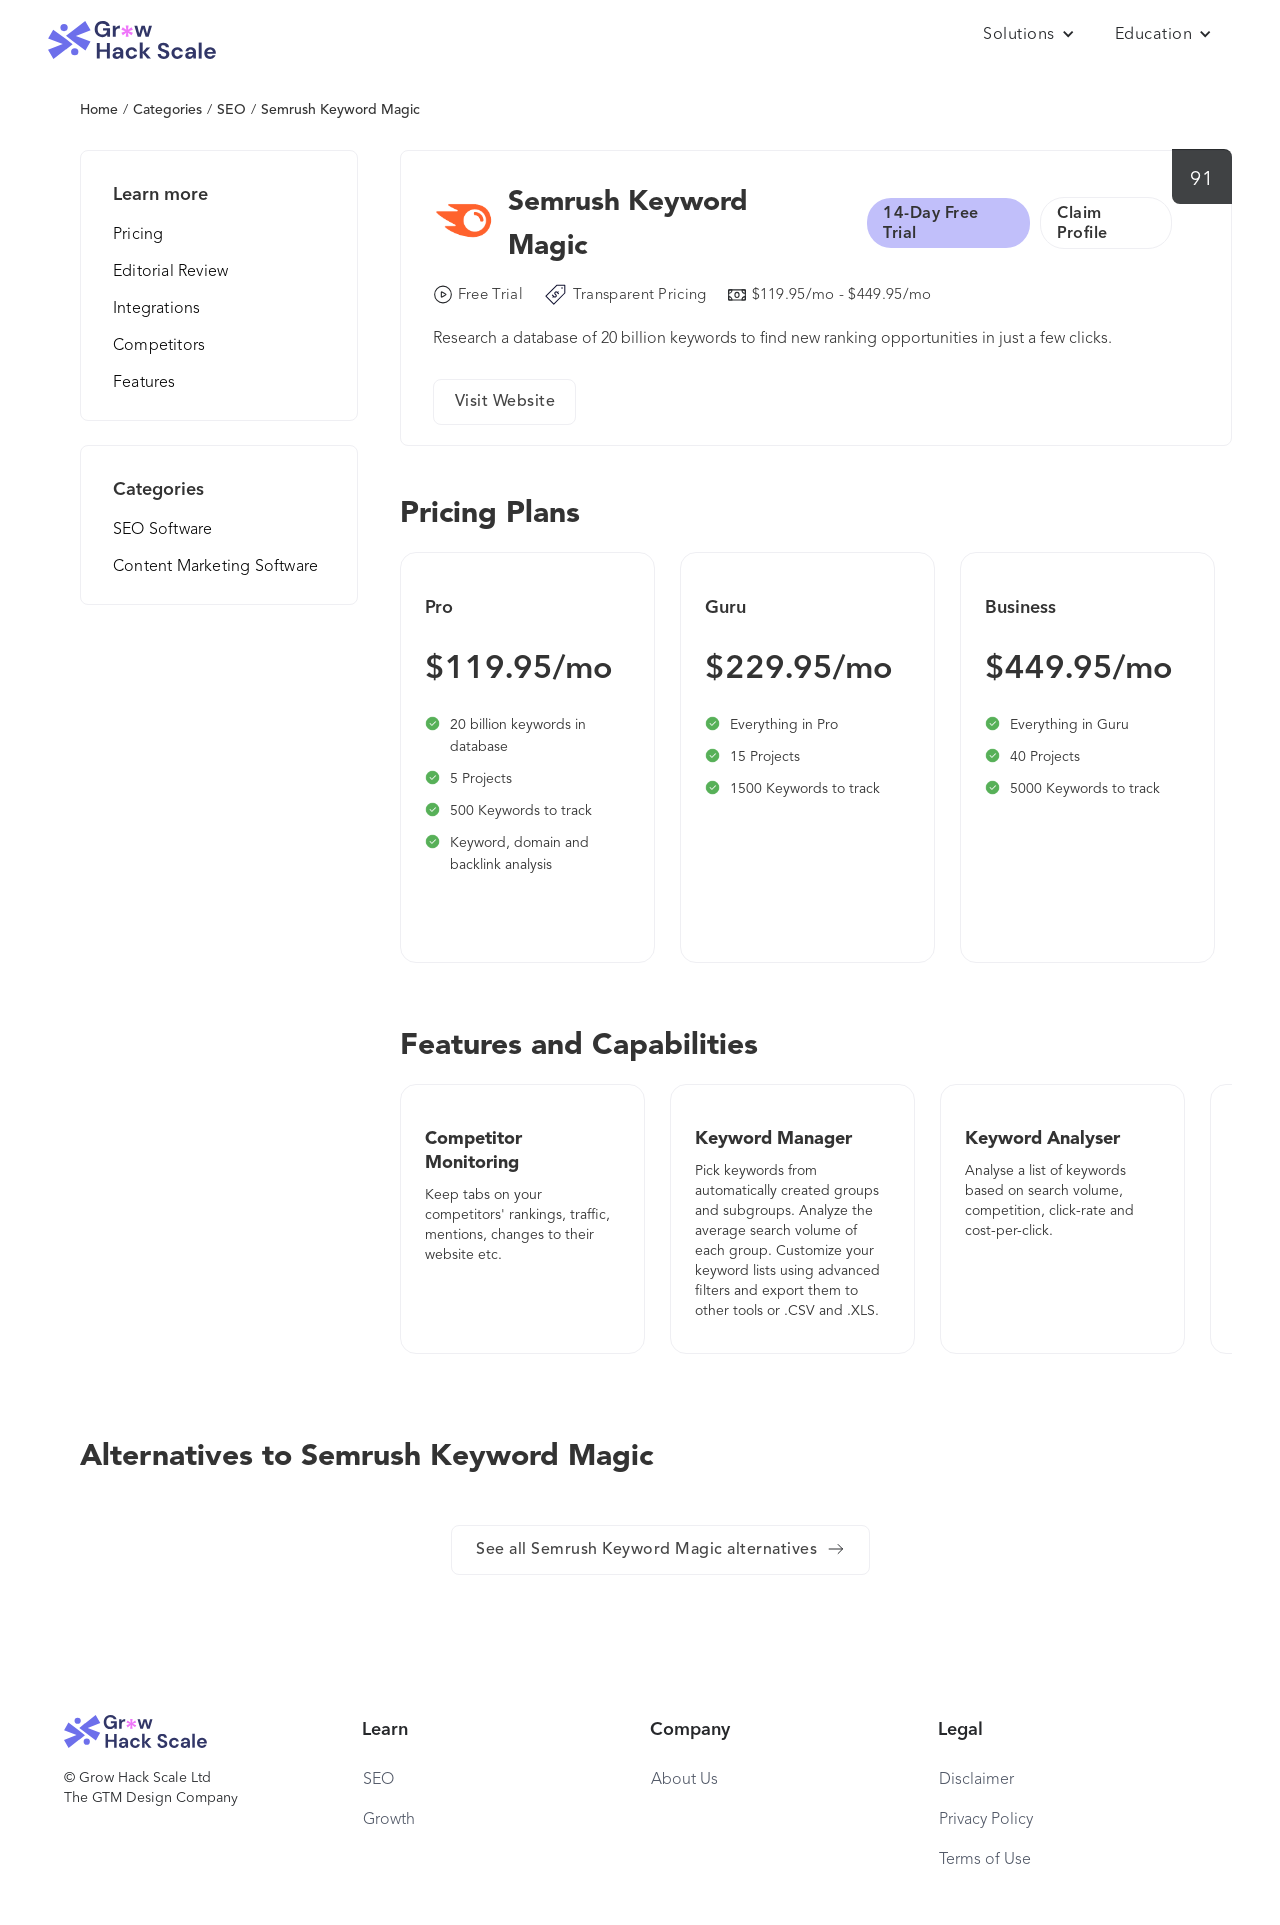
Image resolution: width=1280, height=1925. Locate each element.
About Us (684, 1780)
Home (99, 110)
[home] (132, 40)
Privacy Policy (986, 1820)
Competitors (159, 346)
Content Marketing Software (215, 567)
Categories (167, 110)
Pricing (138, 235)
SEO (231, 110)
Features (144, 383)
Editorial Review (170, 272)
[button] (1029, 35)
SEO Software (162, 530)
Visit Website (505, 402)
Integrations (156, 309)
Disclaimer (976, 1780)
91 (1201, 180)
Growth (389, 1820)
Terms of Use (985, 1860)
